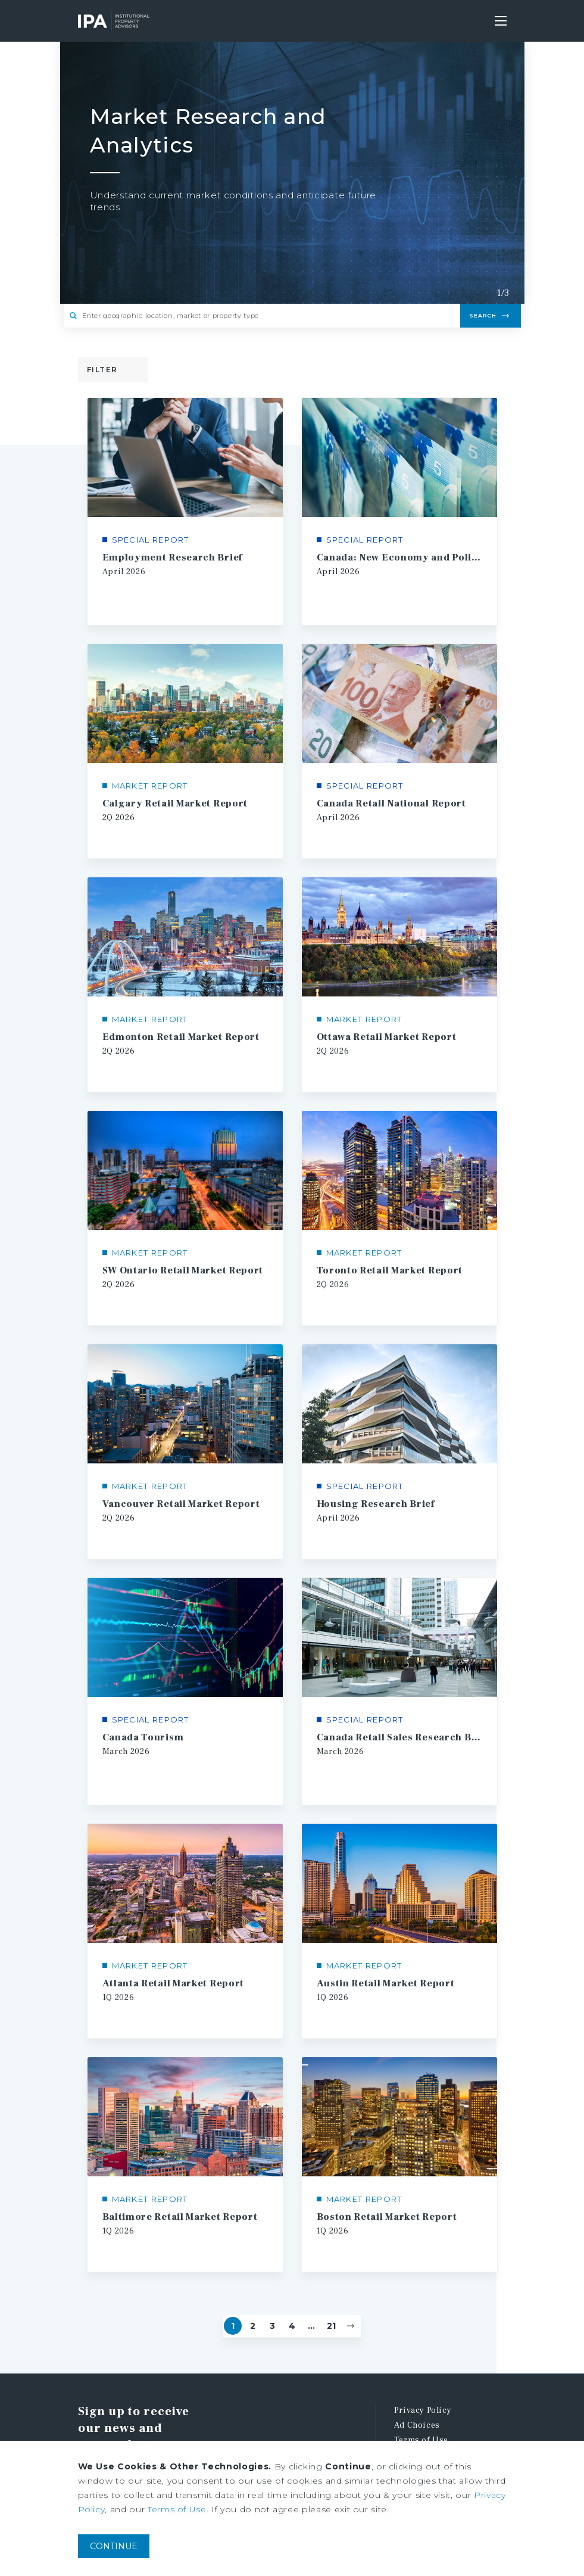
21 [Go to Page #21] (331, 2300)
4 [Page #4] (292, 2300)
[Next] (351, 2301)
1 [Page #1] (233, 2300)
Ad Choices (417, 2400)
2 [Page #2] (252, 2300)
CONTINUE (114, 2546)
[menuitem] (450, 2385)
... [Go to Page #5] (311, 2300)
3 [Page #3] (272, 2300)
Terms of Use (421, 2415)
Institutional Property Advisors (113, 21)
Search (482, 315)
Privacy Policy (423, 2385)
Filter (102, 369)
